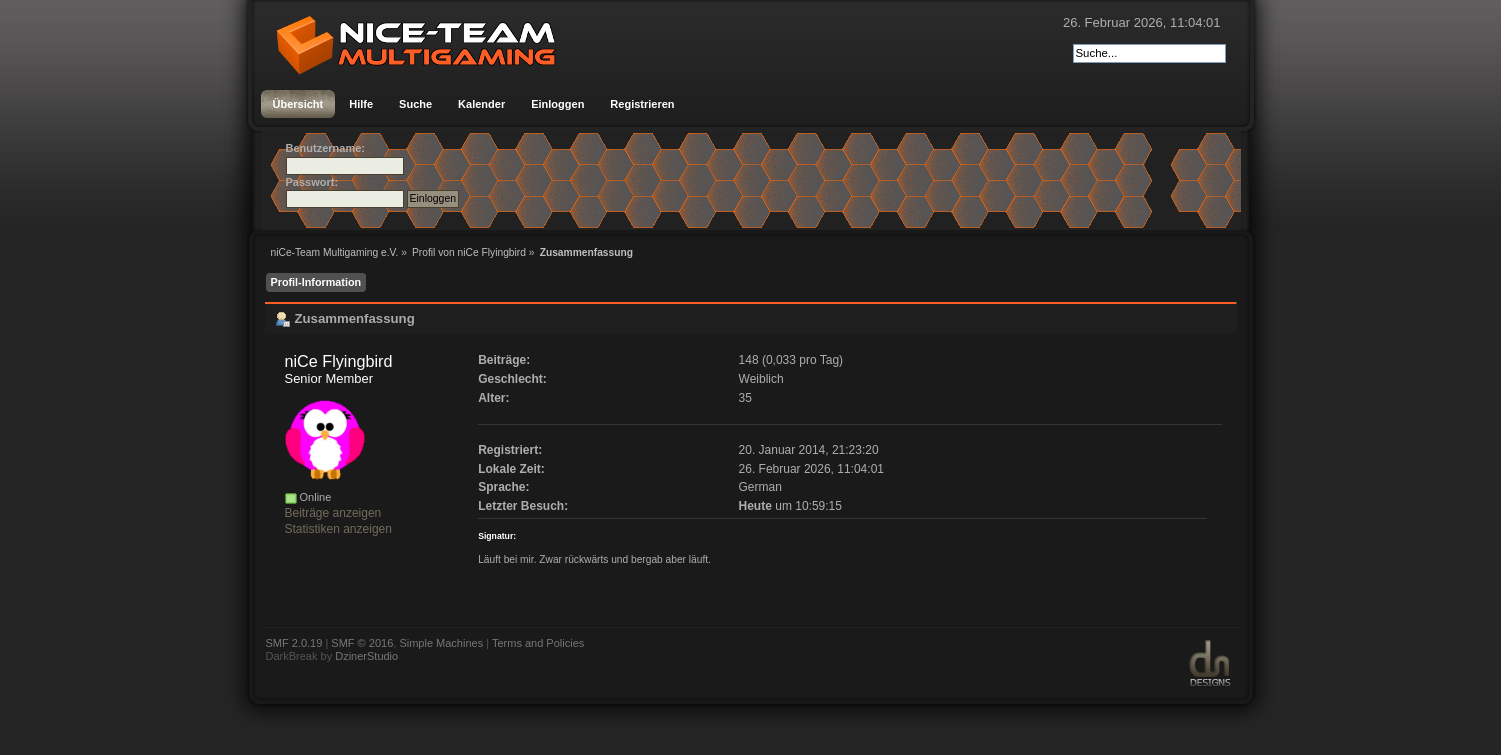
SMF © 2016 (362, 643)
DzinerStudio (366, 656)
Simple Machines (441, 643)
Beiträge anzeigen (333, 513)
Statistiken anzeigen (338, 529)
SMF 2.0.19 (294, 643)
